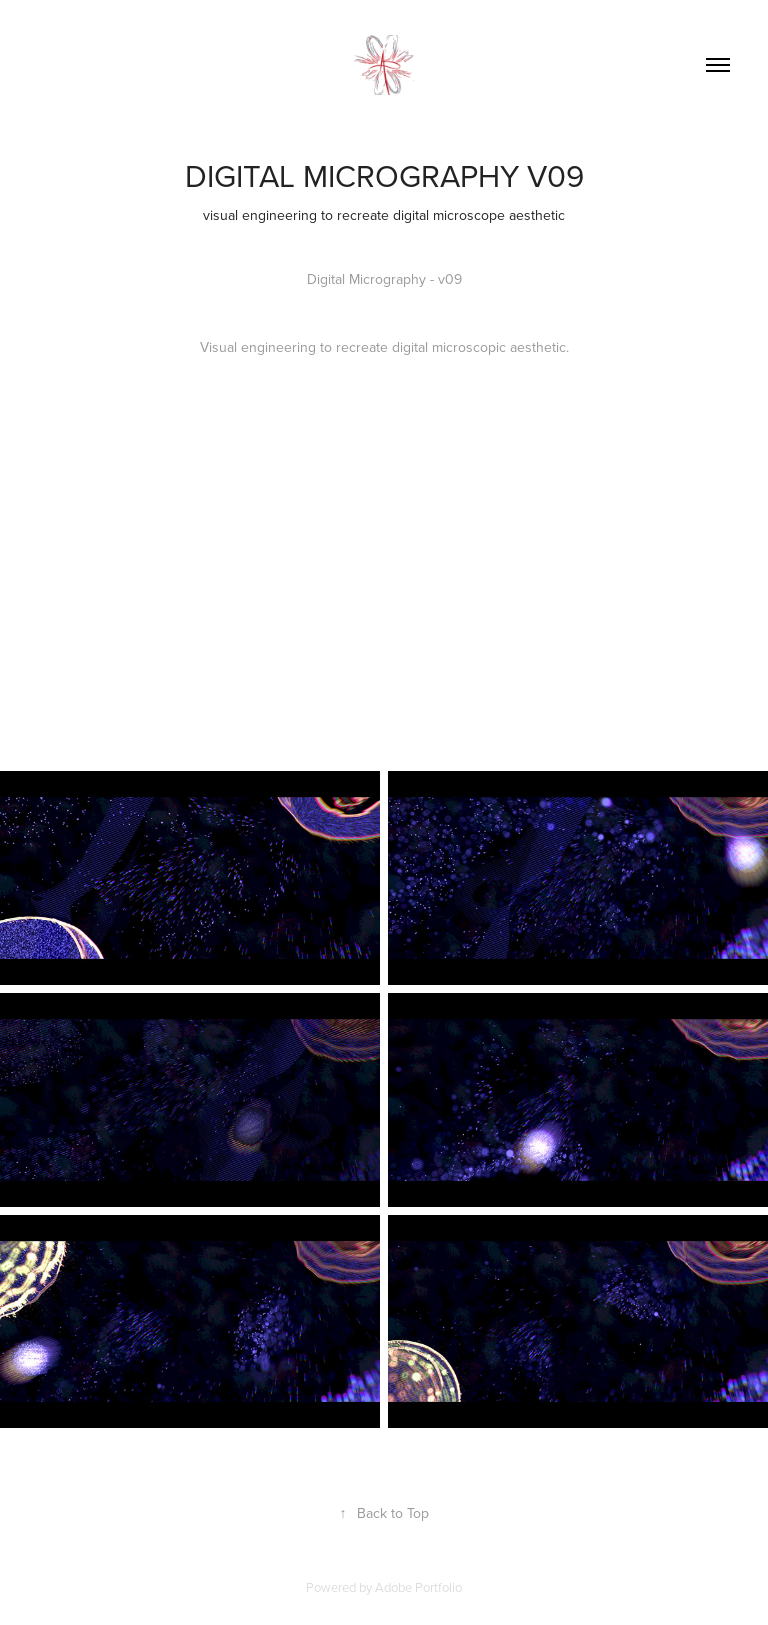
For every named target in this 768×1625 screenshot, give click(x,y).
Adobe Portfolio (418, 1587)
